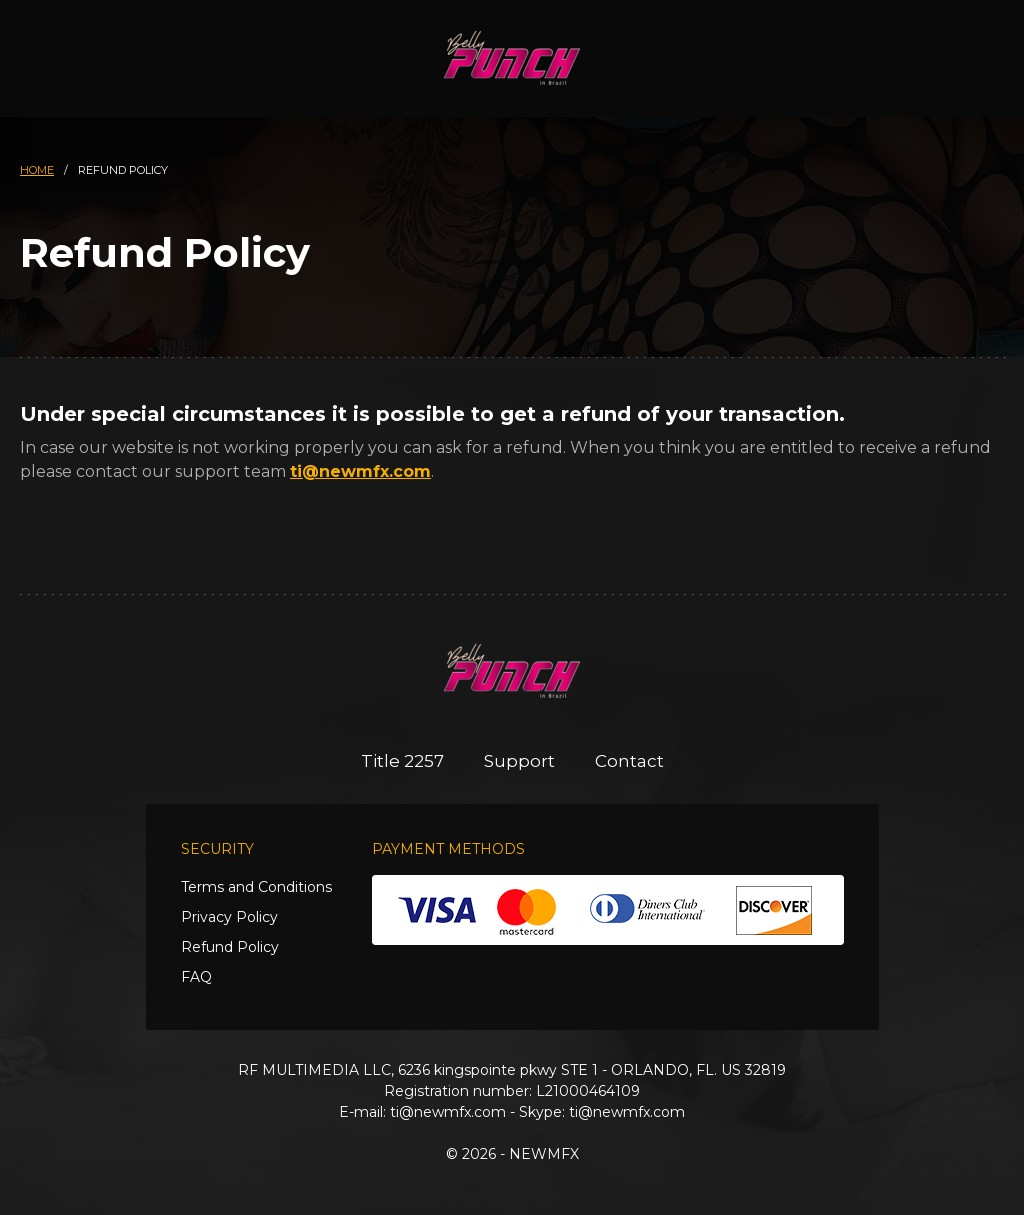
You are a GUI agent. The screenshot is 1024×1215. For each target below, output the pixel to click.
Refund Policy (230, 947)
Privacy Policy (229, 917)
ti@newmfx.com (360, 471)
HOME (37, 170)
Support (519, 761)
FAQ (196, 977)
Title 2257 (402, 761)
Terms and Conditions (256, 887)
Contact (629, 761)
